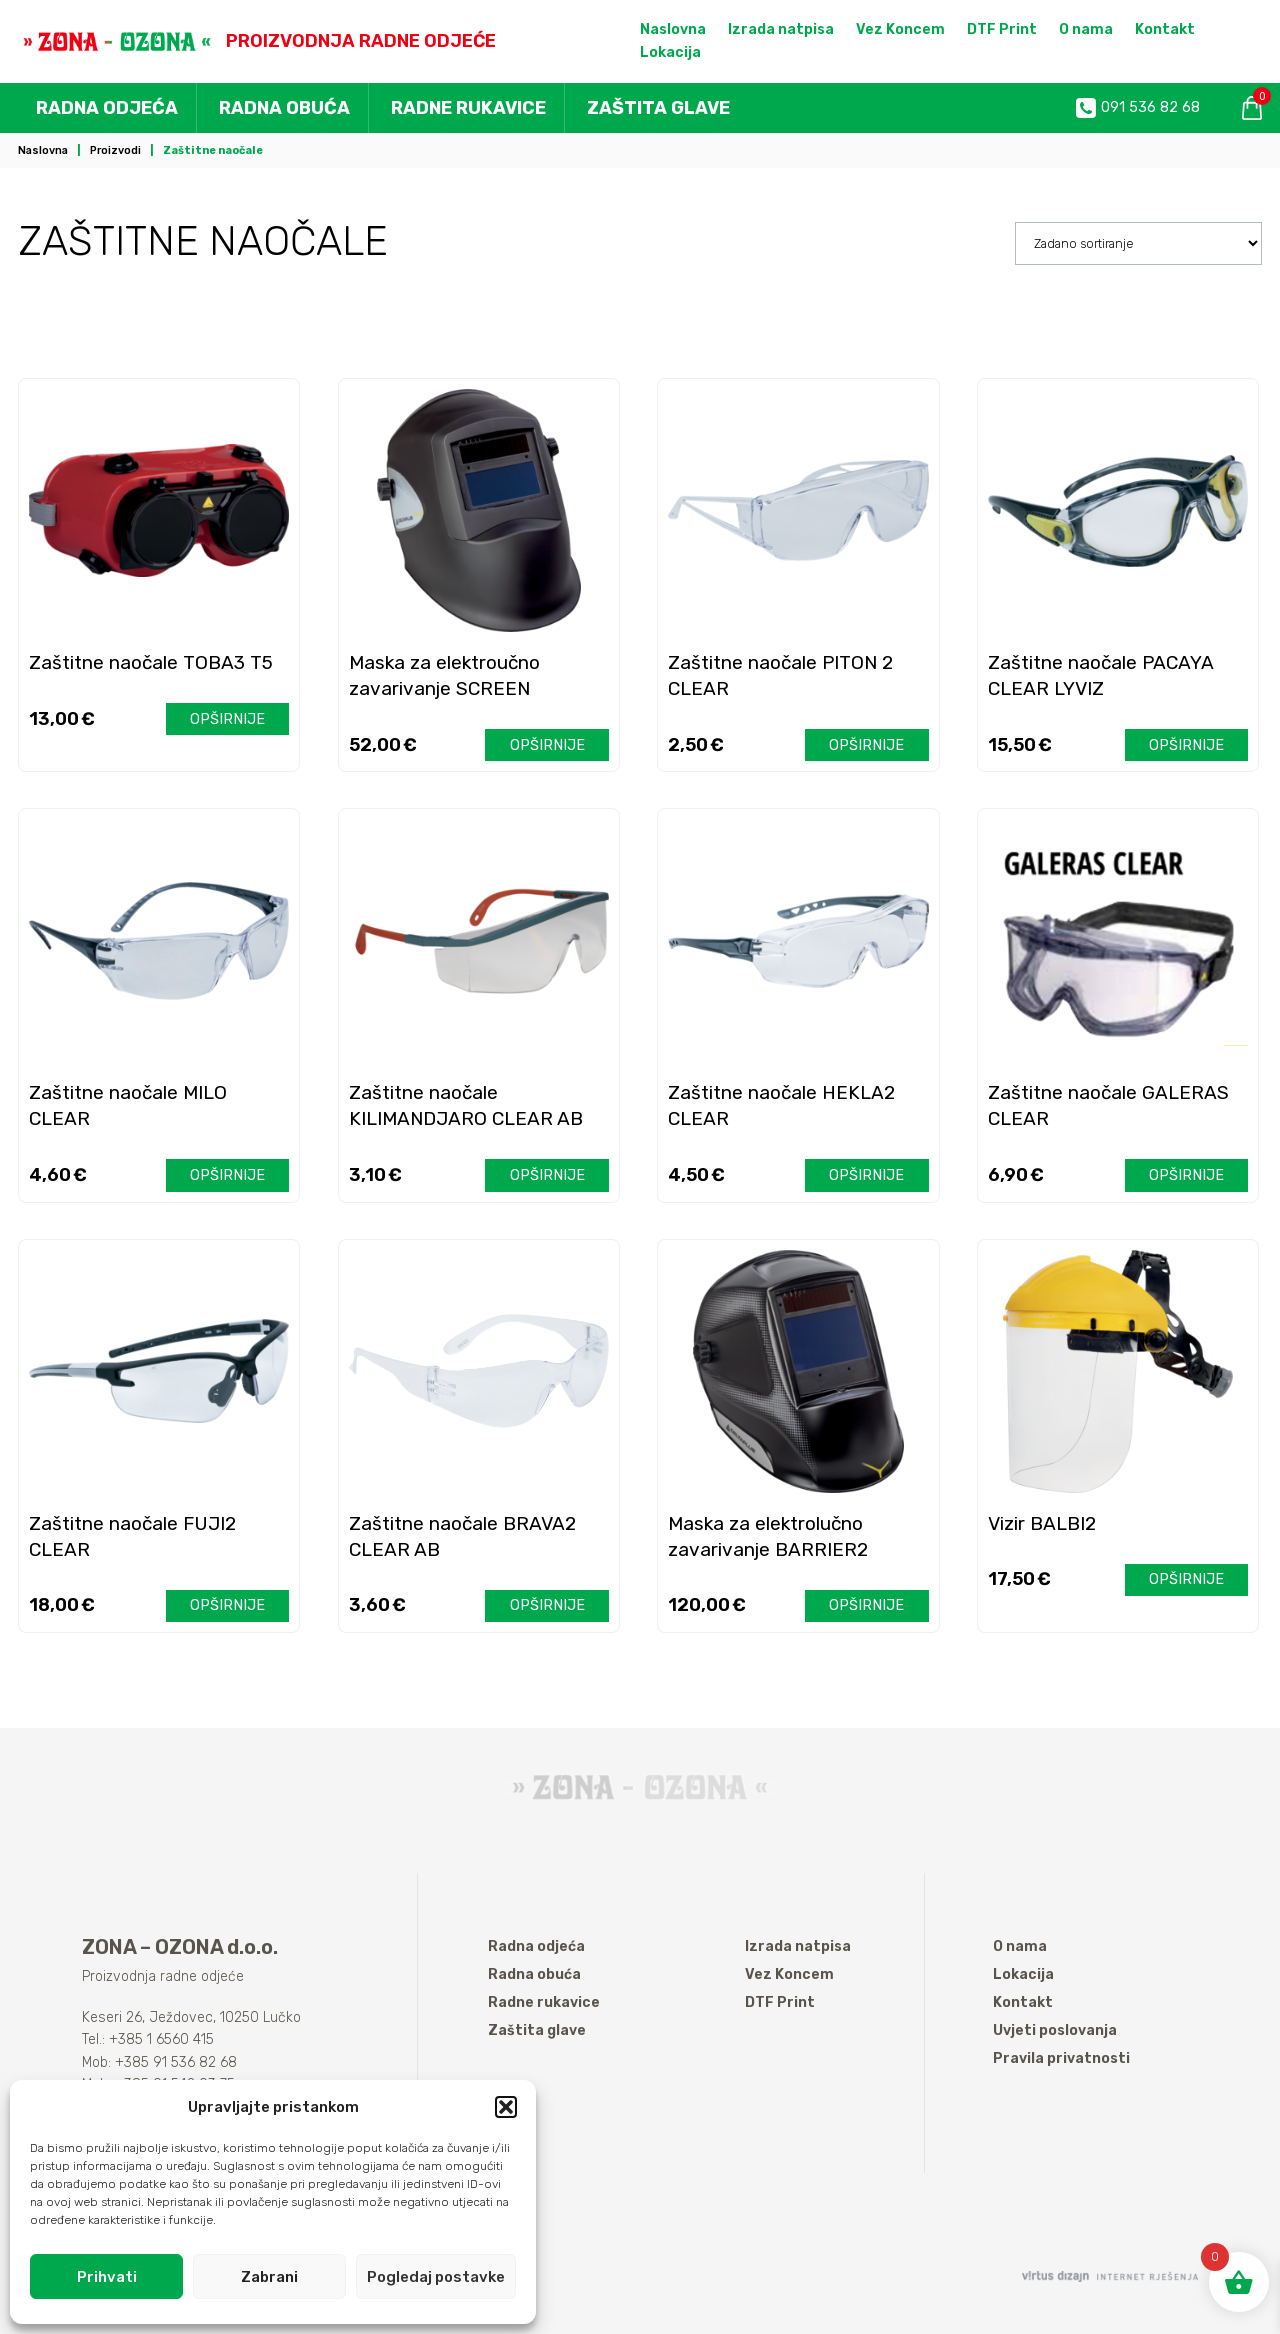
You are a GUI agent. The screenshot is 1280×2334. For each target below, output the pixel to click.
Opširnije (227, 719)
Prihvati (107, 2277)
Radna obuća (284, 108)
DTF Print (1002, 29)
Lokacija (670, 52)
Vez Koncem (900, 29)
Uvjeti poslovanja (1055, 2030)
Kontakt (1165, 29)
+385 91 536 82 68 (176, 2062)
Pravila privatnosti (1061, 2058)
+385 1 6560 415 (161, 2039)
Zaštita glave (658, 108)
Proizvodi (115, 150)
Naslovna (673, 29)
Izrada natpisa (781, 29)
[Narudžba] (1138, 243)
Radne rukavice (468, 108)
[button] (506, 2107)
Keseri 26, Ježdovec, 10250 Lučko (191, 2017)
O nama (1086, 29)
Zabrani (269, 2277)
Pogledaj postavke (436, 2277)
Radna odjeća (107, 108)
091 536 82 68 (1138, 108)
